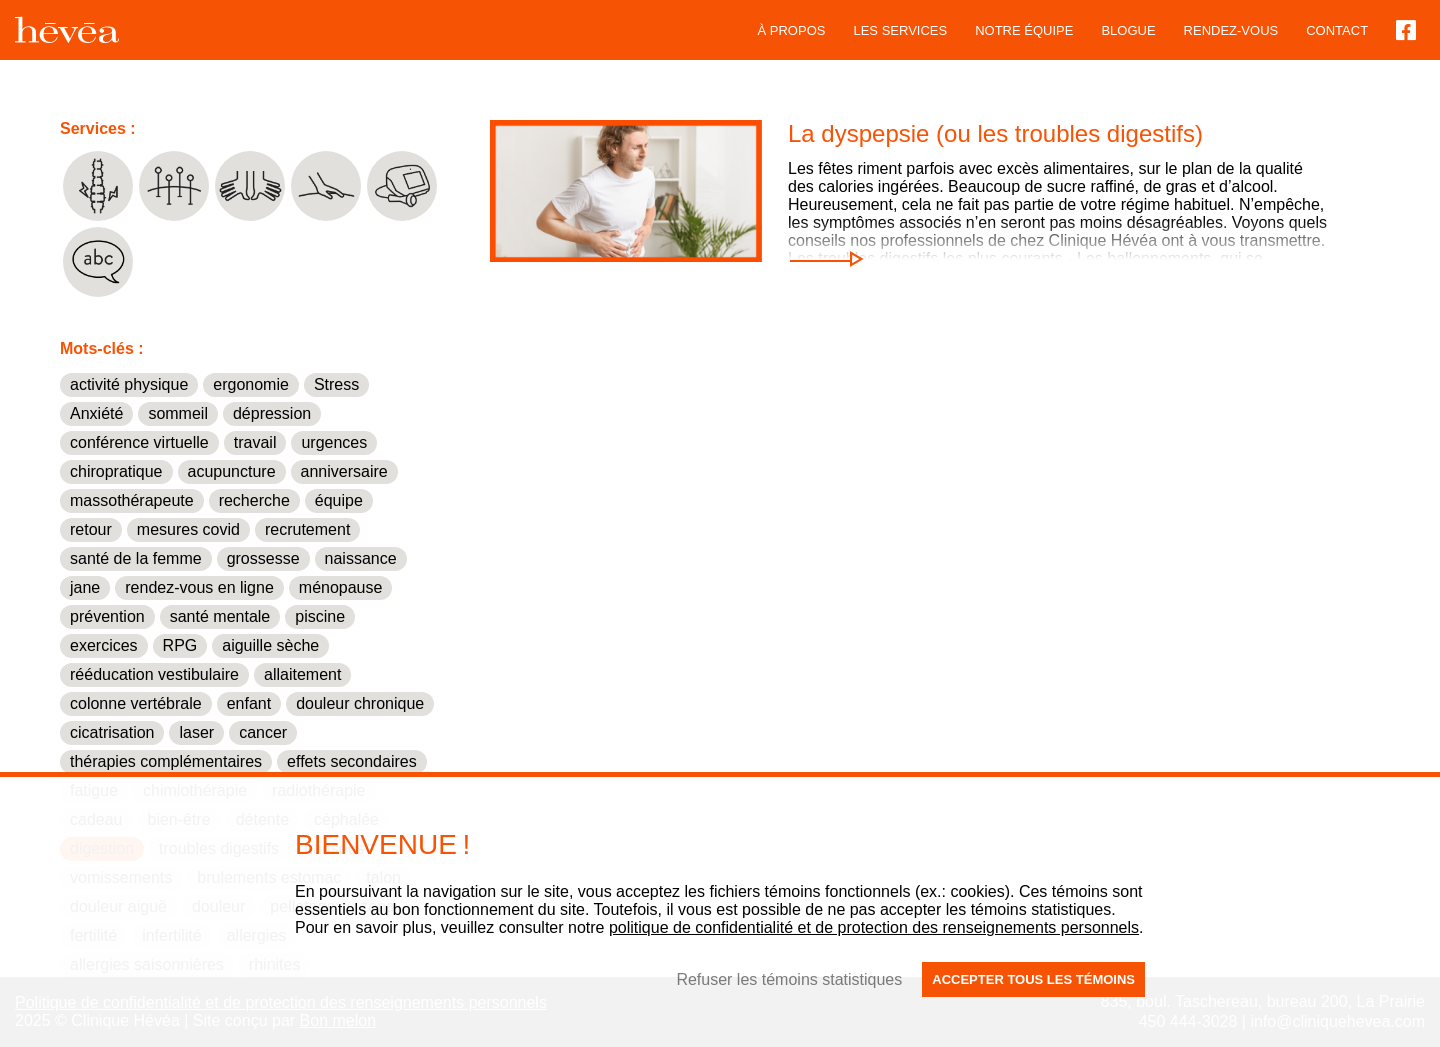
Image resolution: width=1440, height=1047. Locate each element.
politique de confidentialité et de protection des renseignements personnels (874, 927)
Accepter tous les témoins (1033, 979)
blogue (1128, 30)
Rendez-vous (1231, 30)
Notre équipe (1024, 30)
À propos (792, 30)
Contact (1337, 30)
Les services (900, 30)
